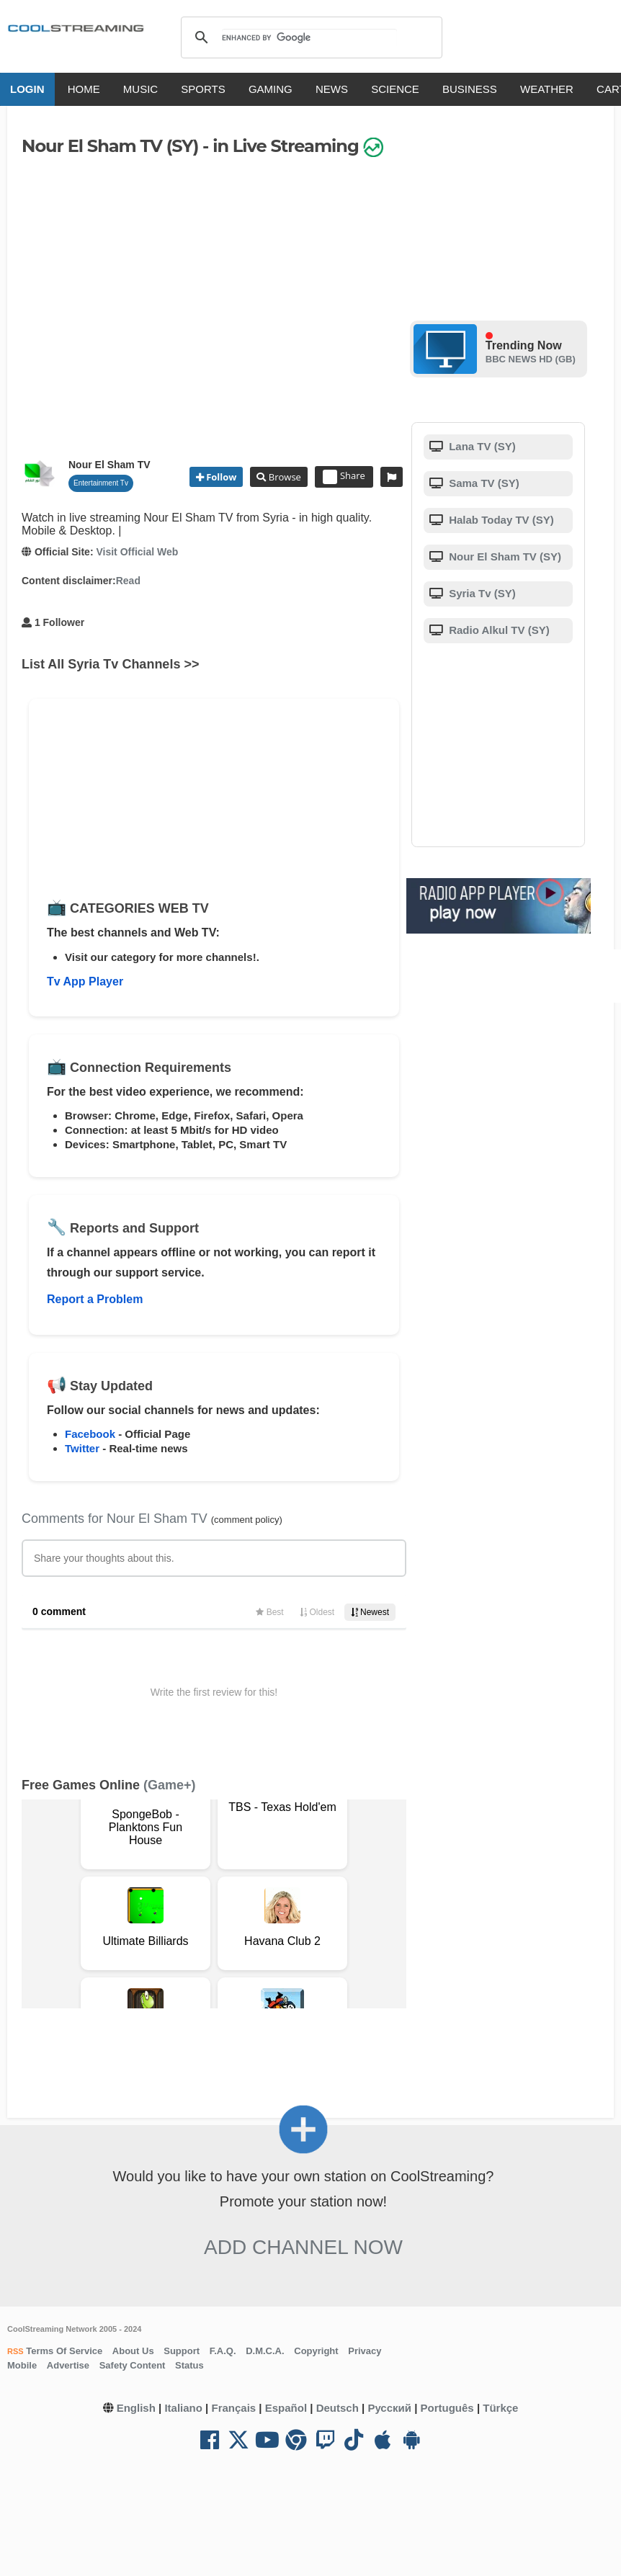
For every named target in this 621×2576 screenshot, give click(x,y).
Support (182, 2350)
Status (189, 2365)
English (136, 2408)
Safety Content (132, 2365)
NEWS (332, 89)
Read (128, 580)
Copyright (316, 2350)
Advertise (68, 2365)
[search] (309, 37)
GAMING (270, 89)
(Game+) (169, 1785)
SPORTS (203, 89)
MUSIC (140, 89)
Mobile (22, 2365)
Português (447, 2408)
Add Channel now (303, 2247)
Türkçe (500, 2408)
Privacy (364, 2350)
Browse (283, 476)
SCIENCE (395, 89)
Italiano (183, 2408)
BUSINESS (469, 89)
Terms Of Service (63, 2350)
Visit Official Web (137, 552)
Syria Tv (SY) (481, 593)
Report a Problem (95, 1299)
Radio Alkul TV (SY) (498, 630)
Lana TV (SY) (481, 446)
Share (344, 477)
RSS (15, 2351)
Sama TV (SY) (482, 483)
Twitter (82, 1448)
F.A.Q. (223, 2350)
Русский (389, 2408)
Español (286, 2408)
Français (233, 2408)
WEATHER (546, 89)
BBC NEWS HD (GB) (531, 359)
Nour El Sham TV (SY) (503, 556)
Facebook (90, 1434)
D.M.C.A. (265, 2350)
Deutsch (337, 2408)
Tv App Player (85, 981)
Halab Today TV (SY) (500, 520)
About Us (133, 2350)
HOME (84, 89)
